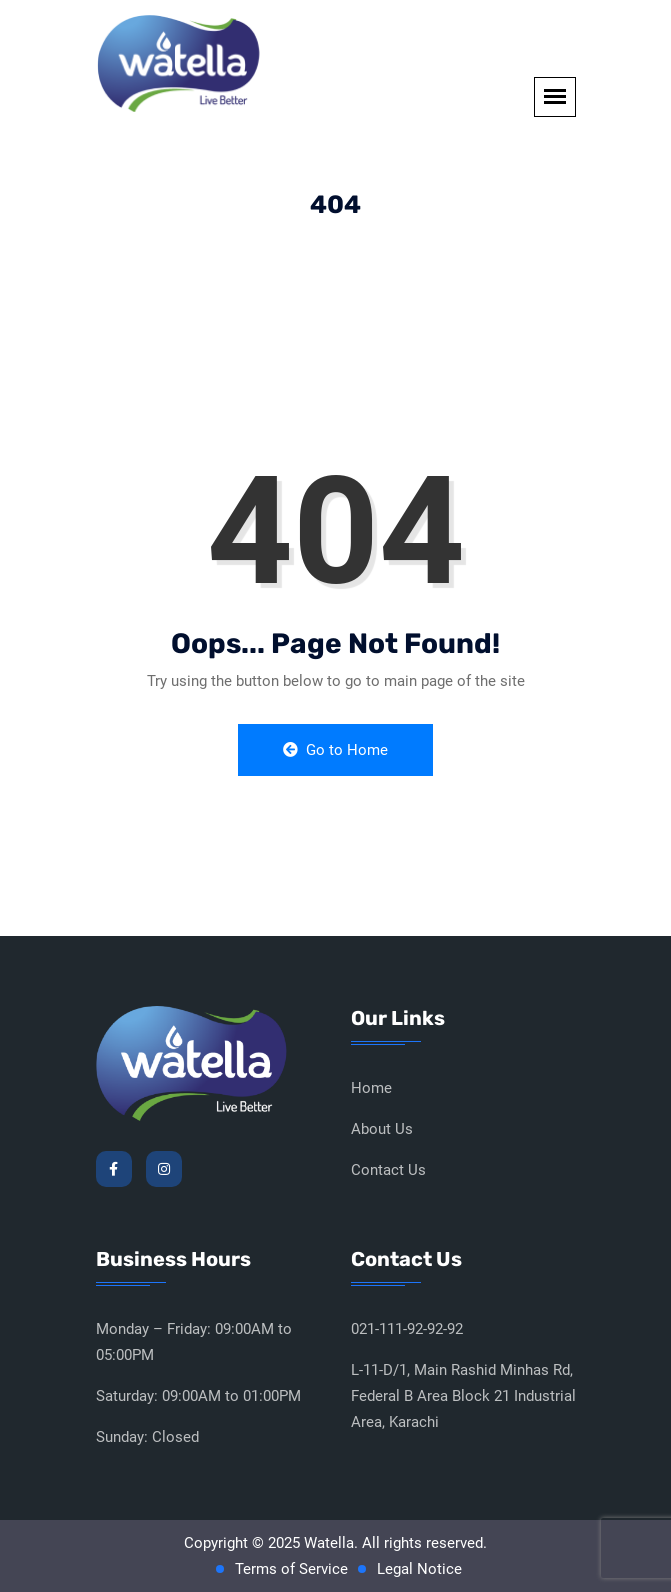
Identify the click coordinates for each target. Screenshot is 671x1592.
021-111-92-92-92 (407, 1329)
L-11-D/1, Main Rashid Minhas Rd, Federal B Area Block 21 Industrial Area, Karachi (463, 1396)
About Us (382, 1129)
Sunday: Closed (147, 1437)
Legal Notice (419, 1569)
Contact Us (388, 1170)
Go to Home (335, 750)
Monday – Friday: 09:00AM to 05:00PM (194, 1342)
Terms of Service (291, 1569)
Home (371, 1088)
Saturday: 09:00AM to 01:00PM (198, 1396)
